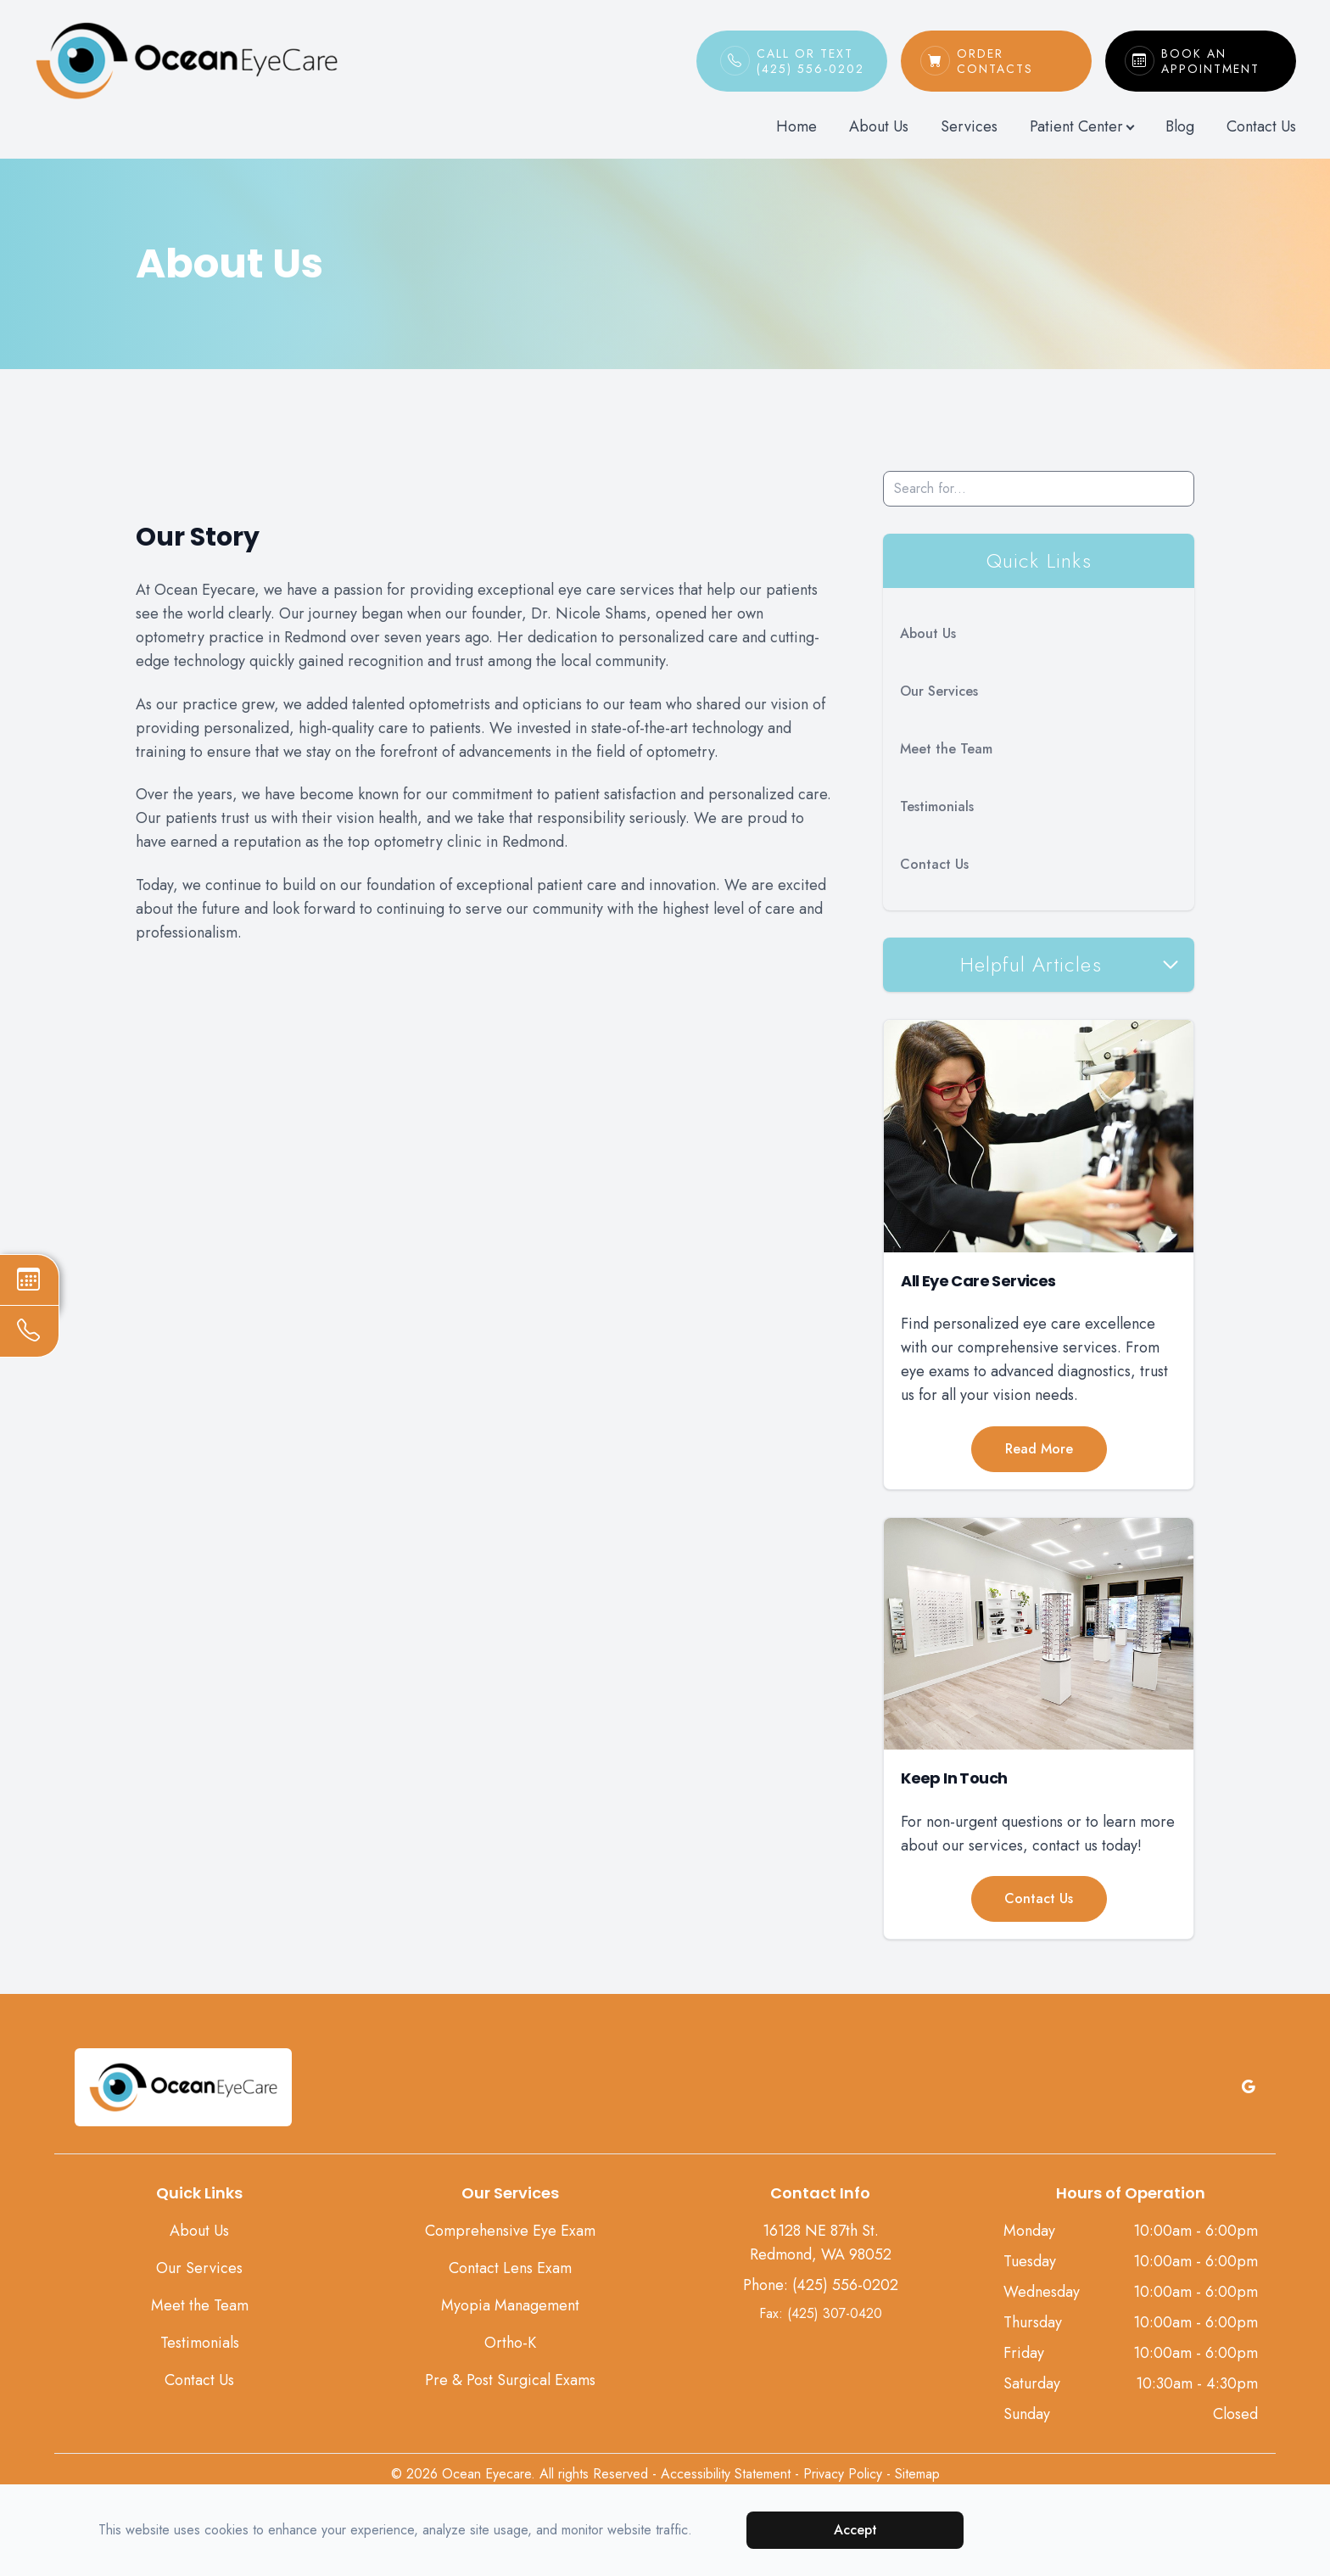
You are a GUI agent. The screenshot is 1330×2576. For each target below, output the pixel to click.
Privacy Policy (842, 2474)
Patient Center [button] (1081, 126)
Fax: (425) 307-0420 (820, 2313)
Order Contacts (1015, 61)
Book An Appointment (1219, 61)
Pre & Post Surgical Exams (510, 2380)
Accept (855, 2530)
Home (796, 126)
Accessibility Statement (726, 2474)
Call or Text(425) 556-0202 (810, 61)
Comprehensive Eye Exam (510, 2231)
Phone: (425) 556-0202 (820, 2285)
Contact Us (1261, 126)
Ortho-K (510, 2343)
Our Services (939, 691)
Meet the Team (946, 749)
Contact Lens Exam (510, 2268)
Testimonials (937, 806)
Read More (1039, 1449)
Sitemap (917, 2474)
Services (969, 126)
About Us (878, 126)
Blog (1179, 126)
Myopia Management (510, 2305)
